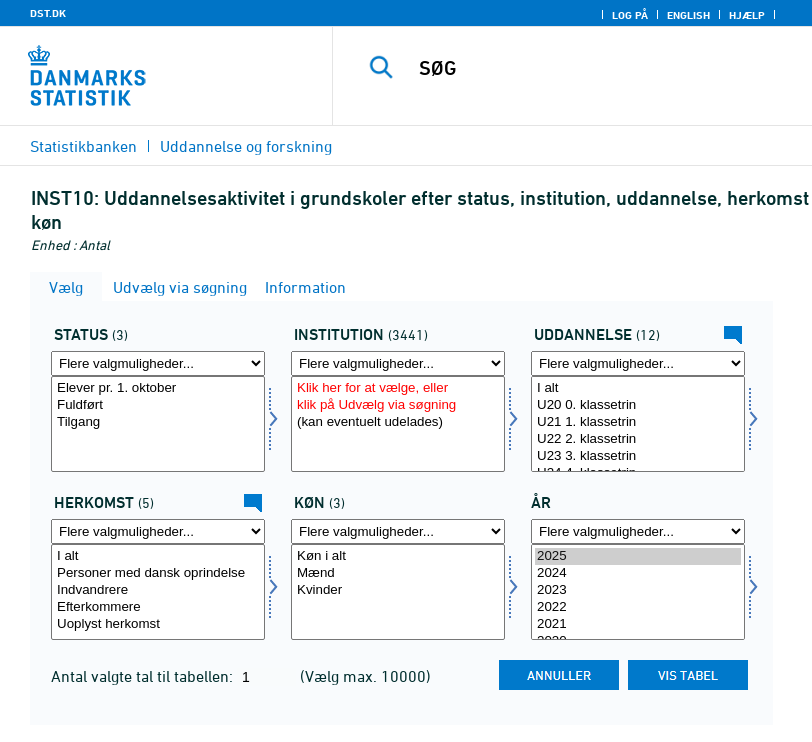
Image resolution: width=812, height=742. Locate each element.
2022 (638, 607)
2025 (638, 556)
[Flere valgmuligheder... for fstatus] (158, 363)
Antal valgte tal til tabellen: (144, 676)
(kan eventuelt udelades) (398, 422)
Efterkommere (158, 607)
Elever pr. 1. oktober (158, 388)
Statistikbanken (83, 146)
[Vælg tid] (638, 592)
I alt (638, 388)
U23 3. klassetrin (638, 456)
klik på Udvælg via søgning (398, 405)
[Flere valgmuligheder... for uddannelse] (638, 363)
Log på (630, 15)
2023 (638, 590)
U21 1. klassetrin (638, 422)
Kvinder (398, 590)
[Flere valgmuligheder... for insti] (398, 363)
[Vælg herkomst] (158, 592)
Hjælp (747, 15)
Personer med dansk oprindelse (158, 573)
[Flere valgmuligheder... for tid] (638, 531)
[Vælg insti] (398, 424)
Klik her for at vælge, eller (398, 388)
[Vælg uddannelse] (638, 424)
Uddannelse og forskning (246, 146)
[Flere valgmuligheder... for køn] (398, 531)
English (688, 15)
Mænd (398, 573)
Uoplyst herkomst (158, 624)
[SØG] (600, 68)
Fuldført (158, 405)
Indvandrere (158, 590)
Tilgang (158, 422)
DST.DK (48, 13)
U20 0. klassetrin (638, 405)
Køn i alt (398, 556)
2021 (638, 624)
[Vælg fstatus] (158, 424)
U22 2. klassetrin (638, 439)
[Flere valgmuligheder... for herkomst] (158, 531)
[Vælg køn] (398, 592)
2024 (638, 573)
